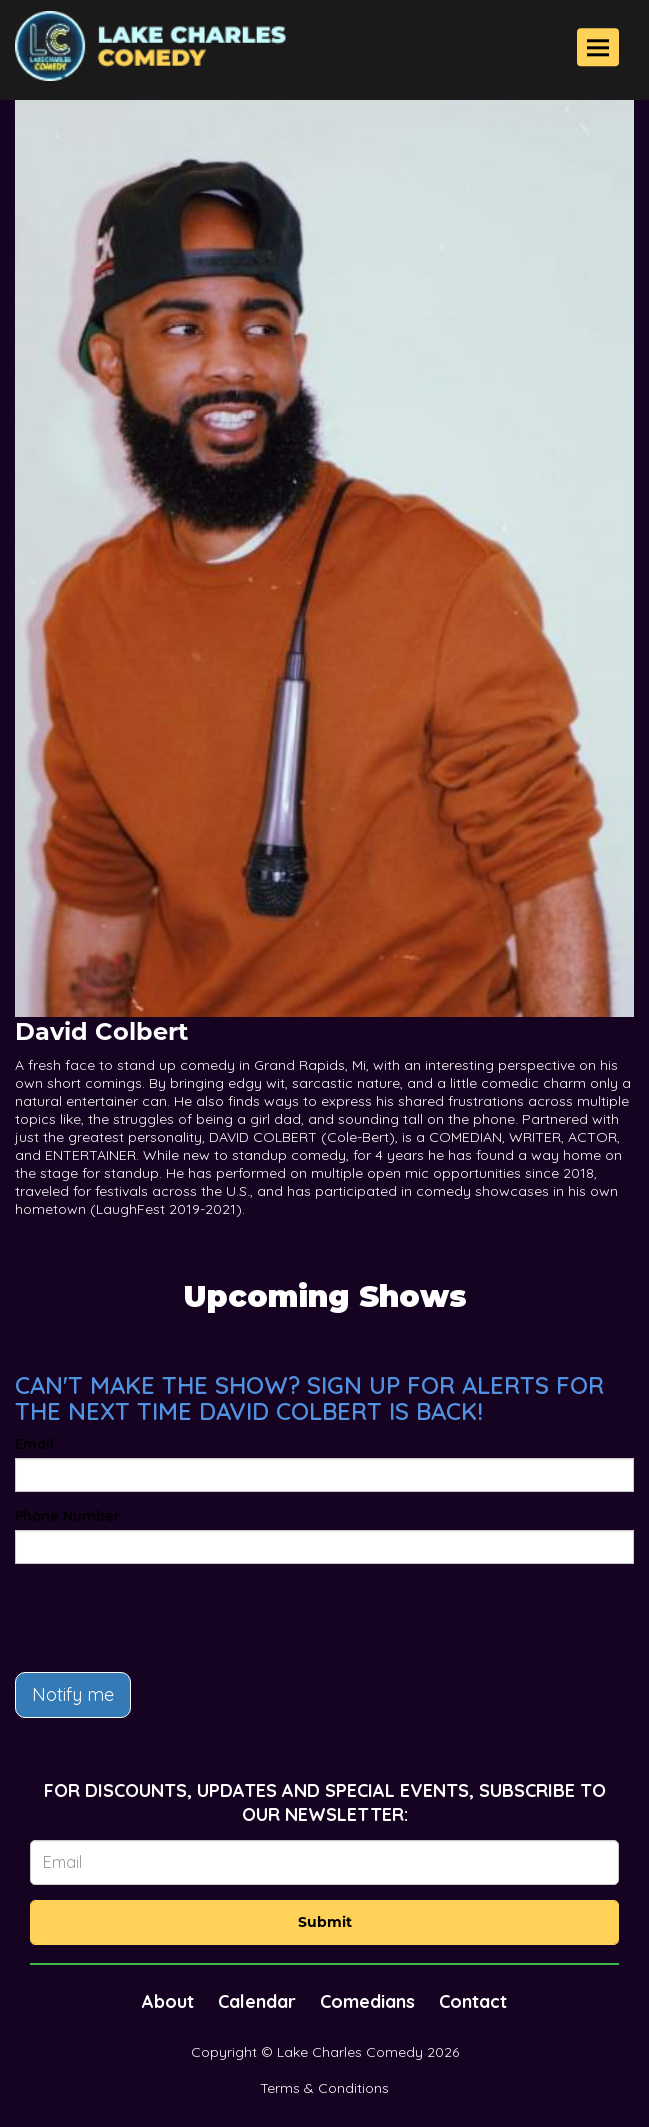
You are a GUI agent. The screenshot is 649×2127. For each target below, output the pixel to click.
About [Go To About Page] (168, 2001)
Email (34, 1444)
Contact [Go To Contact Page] (473, 2001)
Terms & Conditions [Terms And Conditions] (324, 2088)
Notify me (73, 1694)
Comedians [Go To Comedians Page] (367, 2001)
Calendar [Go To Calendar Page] (257, 2001)
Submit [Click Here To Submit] (325, 1922)
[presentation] (167, 1618)
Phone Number (67, 1516)
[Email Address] (324, 1862)
